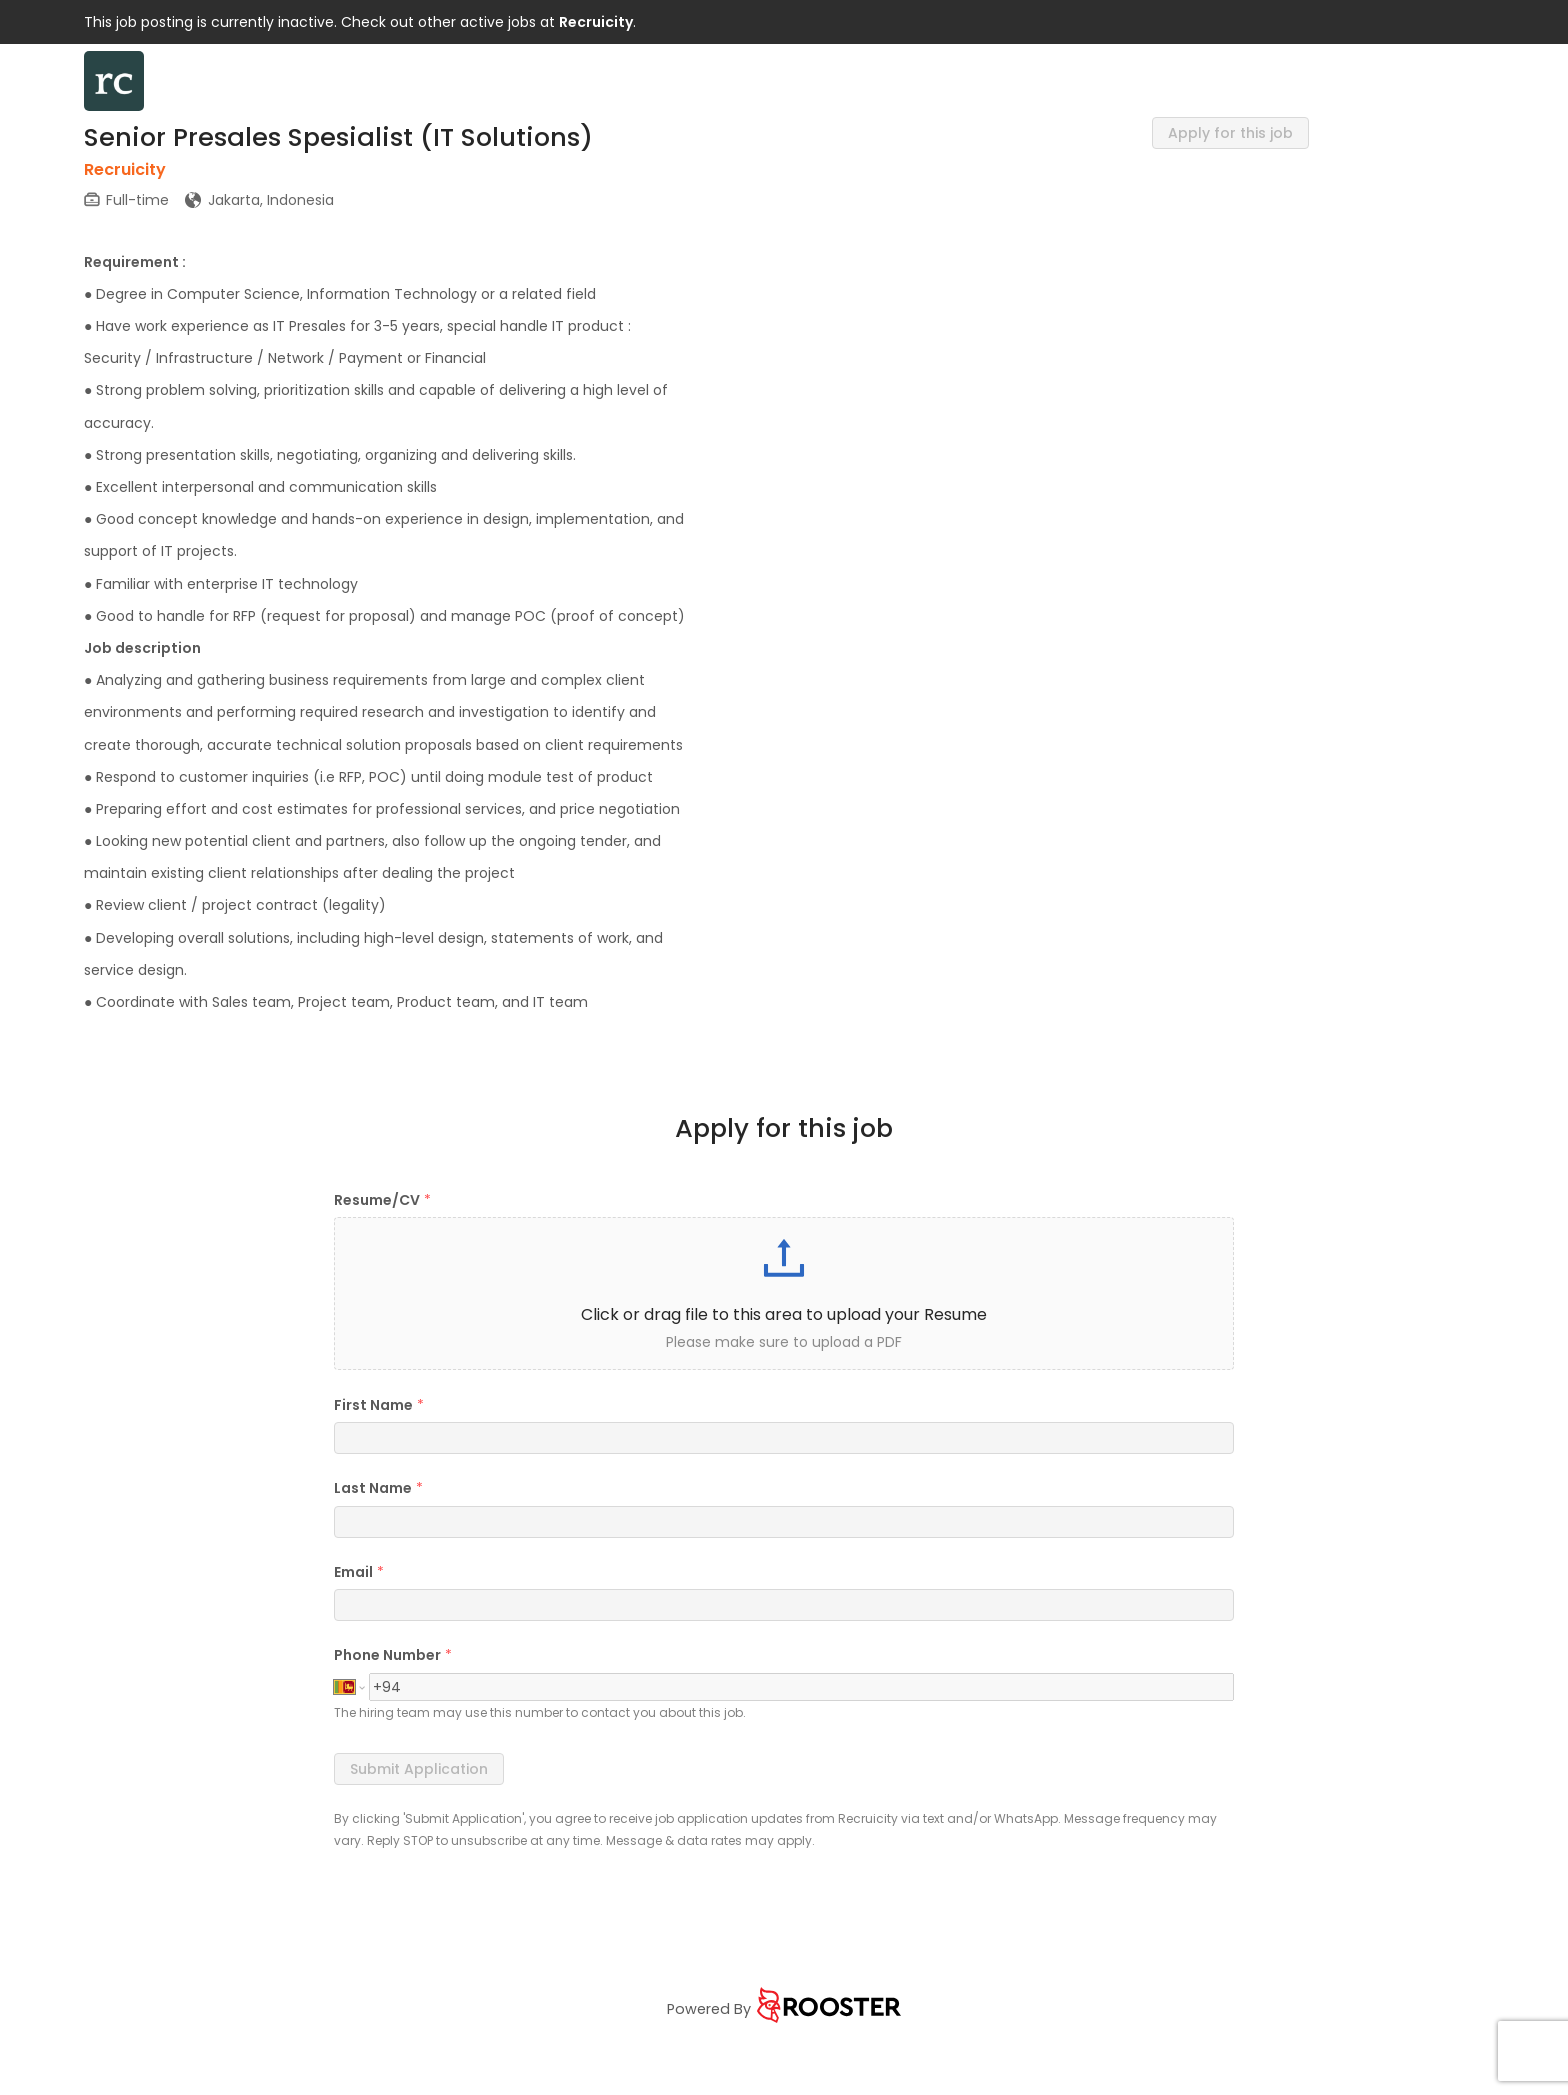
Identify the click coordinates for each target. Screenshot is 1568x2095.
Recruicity (596, 22)
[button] (784, 1293)
